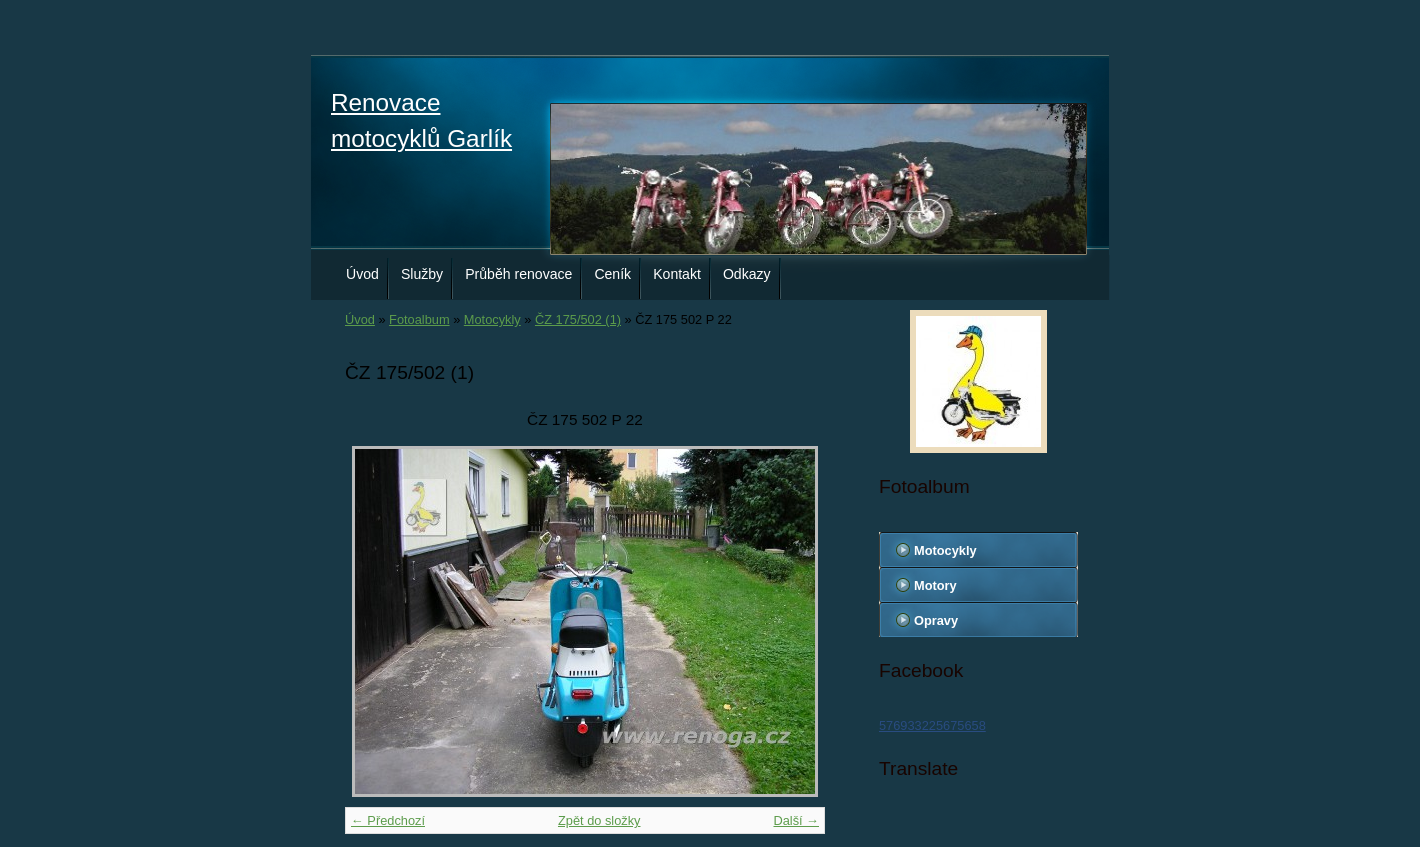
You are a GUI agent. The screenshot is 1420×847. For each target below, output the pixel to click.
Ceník (612, 274)
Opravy (936, 620)
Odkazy (747, 274)
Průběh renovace (518, 274)
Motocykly (492, 319)
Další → (796, 820)
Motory (935, 585)
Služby (422, 274)
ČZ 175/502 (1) (578, 319)
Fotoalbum (419, 319)
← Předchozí (388, 820)
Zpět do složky (599, 820)
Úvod (362, 274)
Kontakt (677, 274)
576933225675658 (932, 725)
